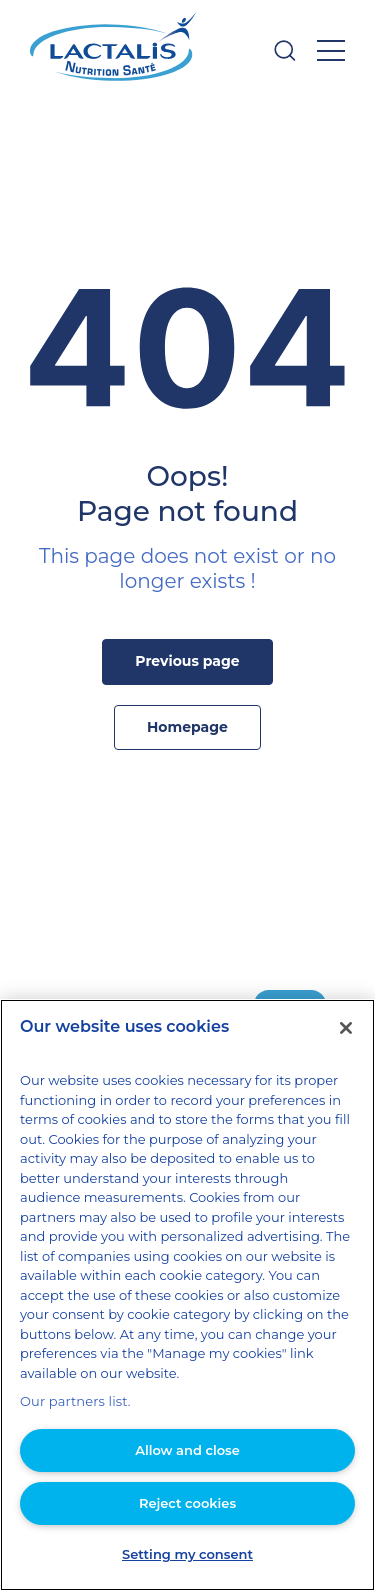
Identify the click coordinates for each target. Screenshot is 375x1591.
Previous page (188, 661)
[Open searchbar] (285, 50)
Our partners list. (69, 1401)
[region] (187, 1315)
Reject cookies (187, 1502)
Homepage (188, 727)
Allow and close (187, 1449)
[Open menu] (331, 50)
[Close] (346, 1068)
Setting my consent (188, 1553)
